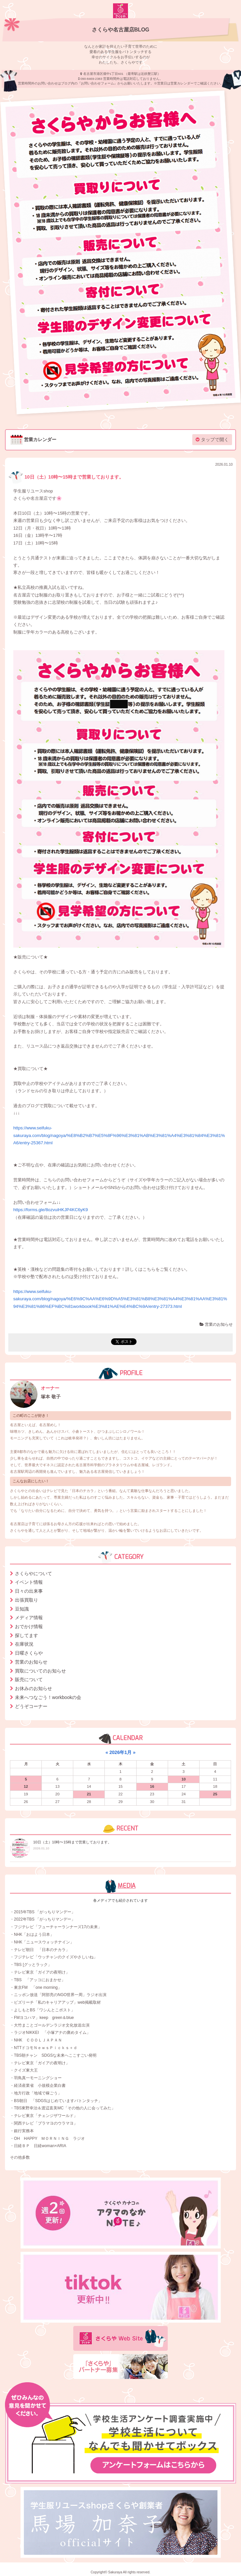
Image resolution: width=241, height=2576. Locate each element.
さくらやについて (33, 1573)
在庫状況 (24, 1644)
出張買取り (26, 1600)
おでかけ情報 (29, 1626)
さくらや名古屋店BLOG (121, 29)
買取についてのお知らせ (40, 1671)
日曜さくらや (29, 1653)
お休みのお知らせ (33, 1688)
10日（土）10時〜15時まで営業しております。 (66, 477)
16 (152, 1786)
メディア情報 (29, 1617)
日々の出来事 (29, 1591)
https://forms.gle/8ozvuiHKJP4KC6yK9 (50, 1209)
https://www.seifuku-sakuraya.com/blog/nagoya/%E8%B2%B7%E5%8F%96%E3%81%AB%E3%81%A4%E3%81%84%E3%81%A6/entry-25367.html (119, 1135)
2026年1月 (120, 1752)
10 (183, 1779)
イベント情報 (29, 1582)
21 (89, 1794)
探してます (26, 1635)
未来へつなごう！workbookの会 (48, 1697)
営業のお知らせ (216, 1324)
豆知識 (22, 1609)
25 (215, 1794)
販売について (29, 1679)
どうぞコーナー (31, 1706)
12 (26, 1786)
